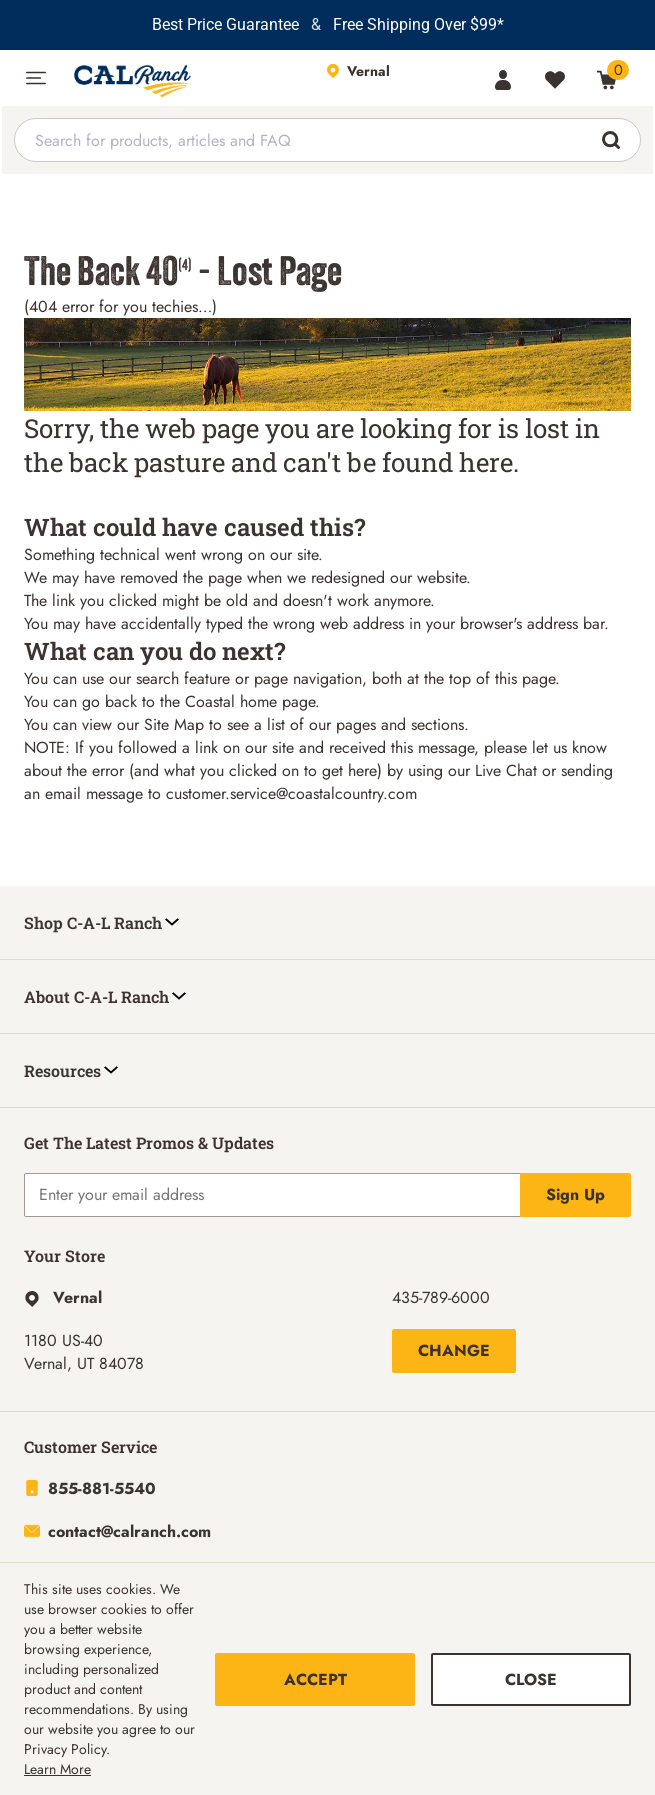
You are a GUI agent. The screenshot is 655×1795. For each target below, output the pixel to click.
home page (277, 701)
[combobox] (327, 140)
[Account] (503, 80)
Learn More (57, 1769)
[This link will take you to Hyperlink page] (63, 1297)
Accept (315, 1679)
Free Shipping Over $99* (418, 24)
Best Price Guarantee (225, 24)
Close (531, 1679)
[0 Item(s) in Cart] (607, 80)
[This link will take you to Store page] (399, 78)
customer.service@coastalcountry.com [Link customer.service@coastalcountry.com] (291, 793)
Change (454, 1350)
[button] (36, 78)
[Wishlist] (555, 80)
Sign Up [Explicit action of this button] (575, 1194)
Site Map (174, 724)
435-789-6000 (441, 1297)
